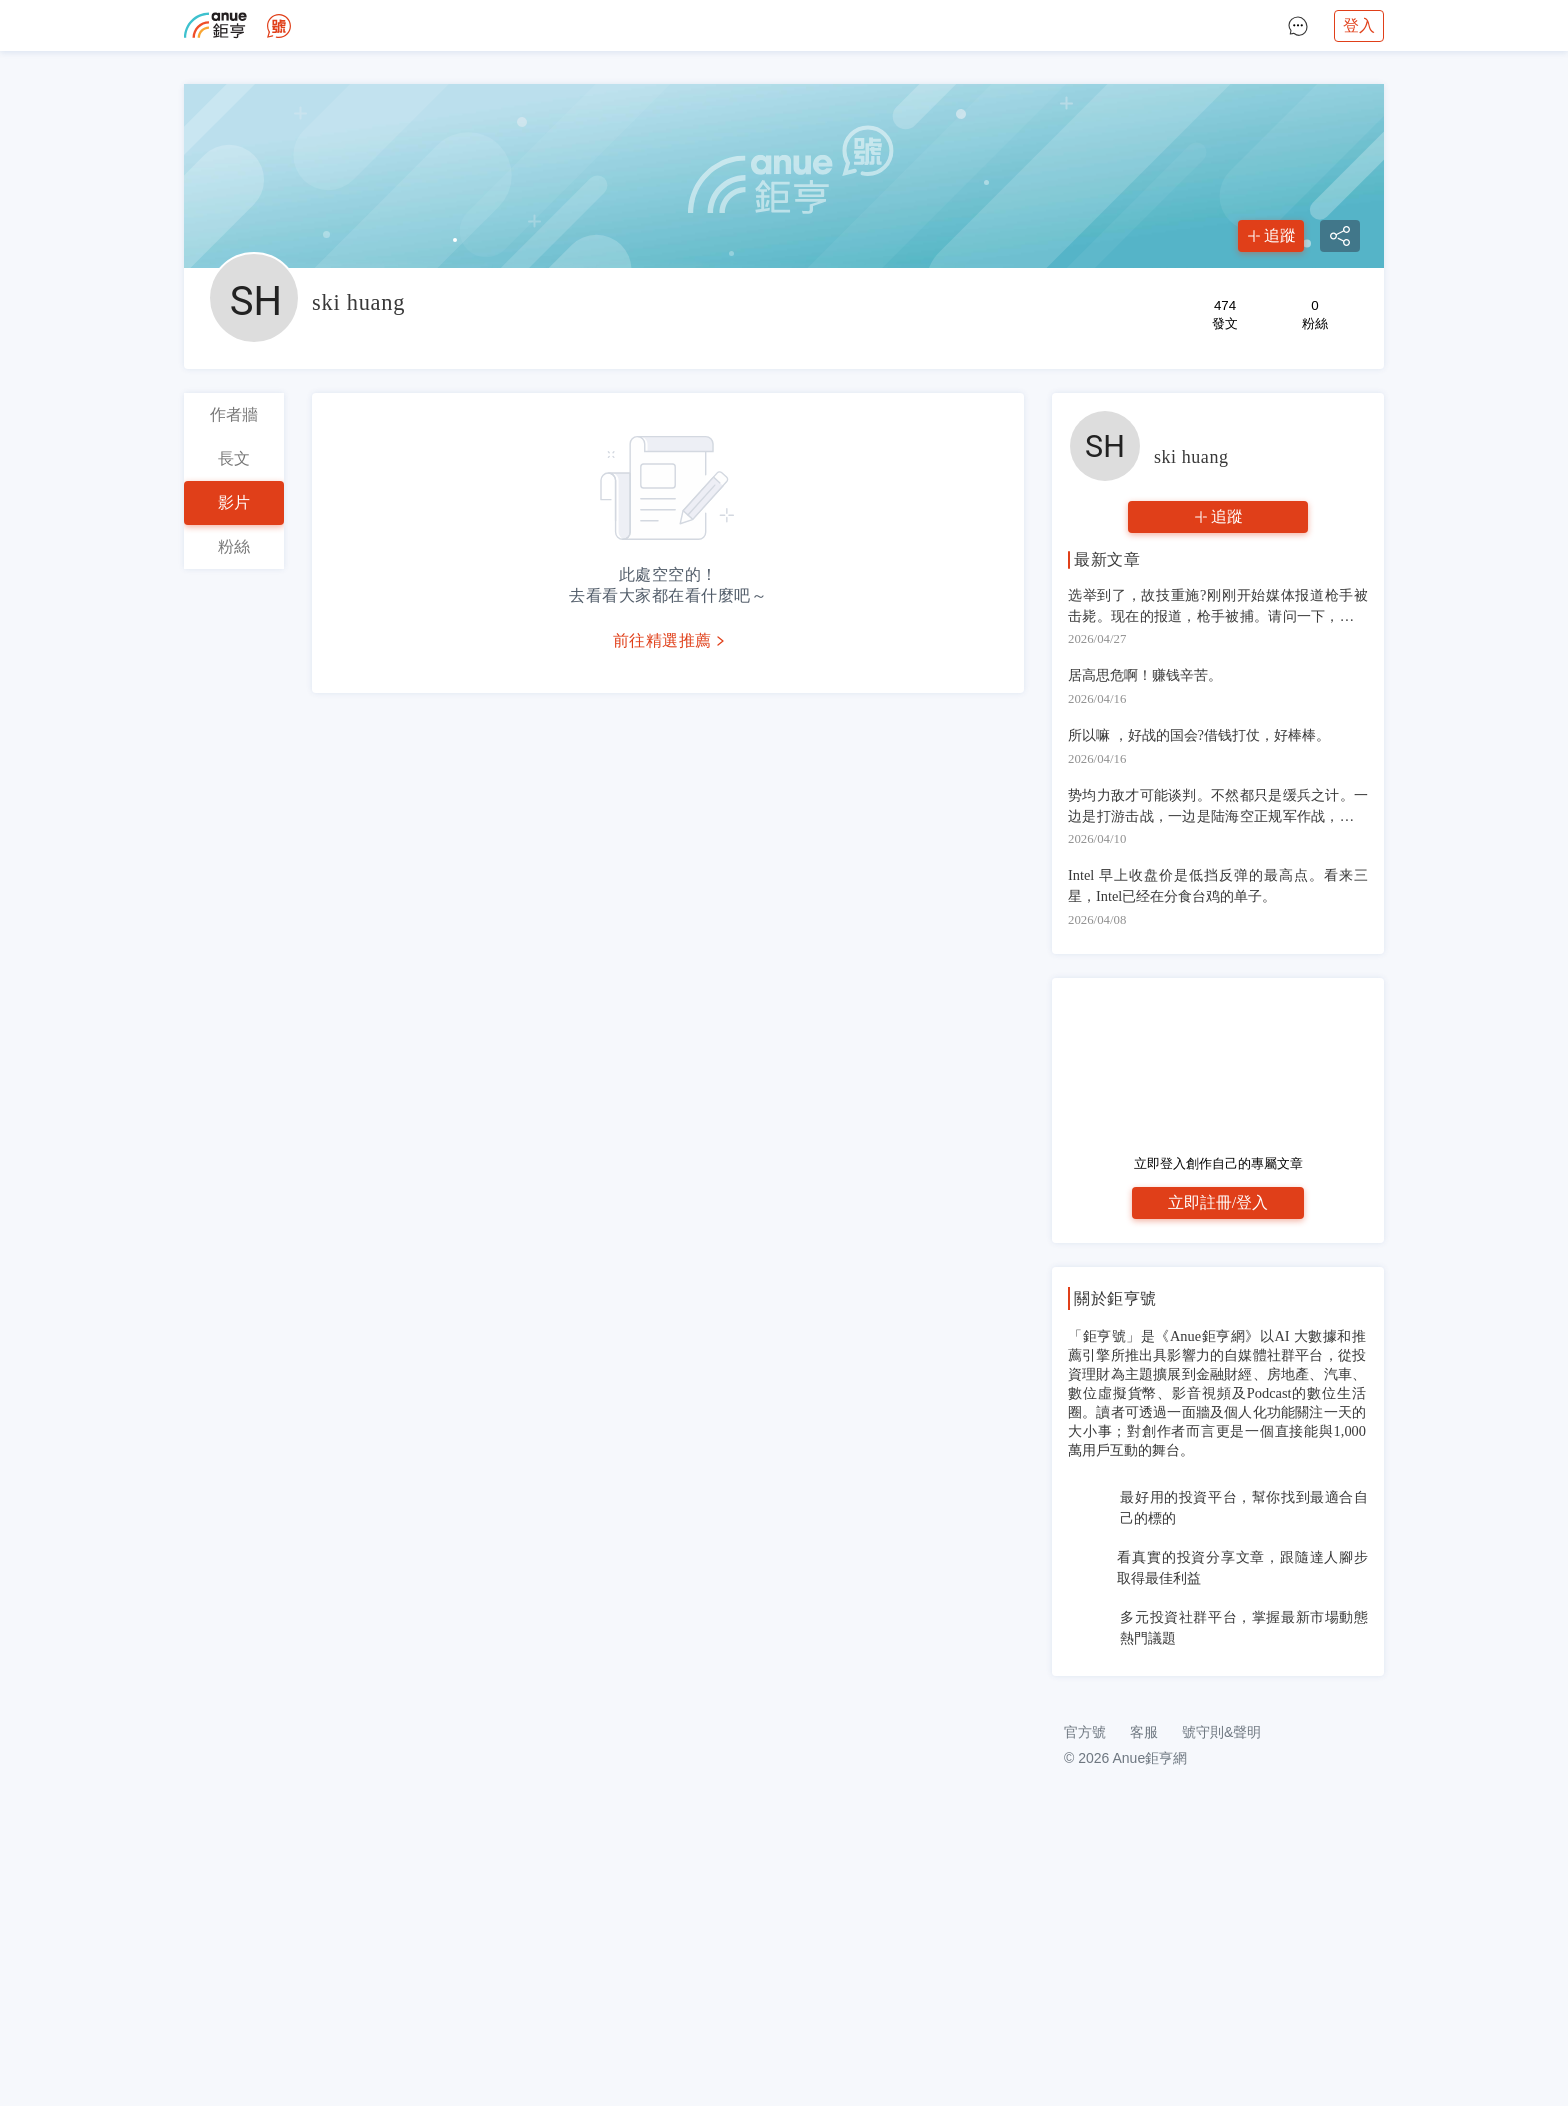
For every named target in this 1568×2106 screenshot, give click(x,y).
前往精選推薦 (662, 640)
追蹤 (1280, 235)
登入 (1359, 25)
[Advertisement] (1218, 1825)
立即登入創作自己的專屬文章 (1218, 1163)
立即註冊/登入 (1218, 1202)
